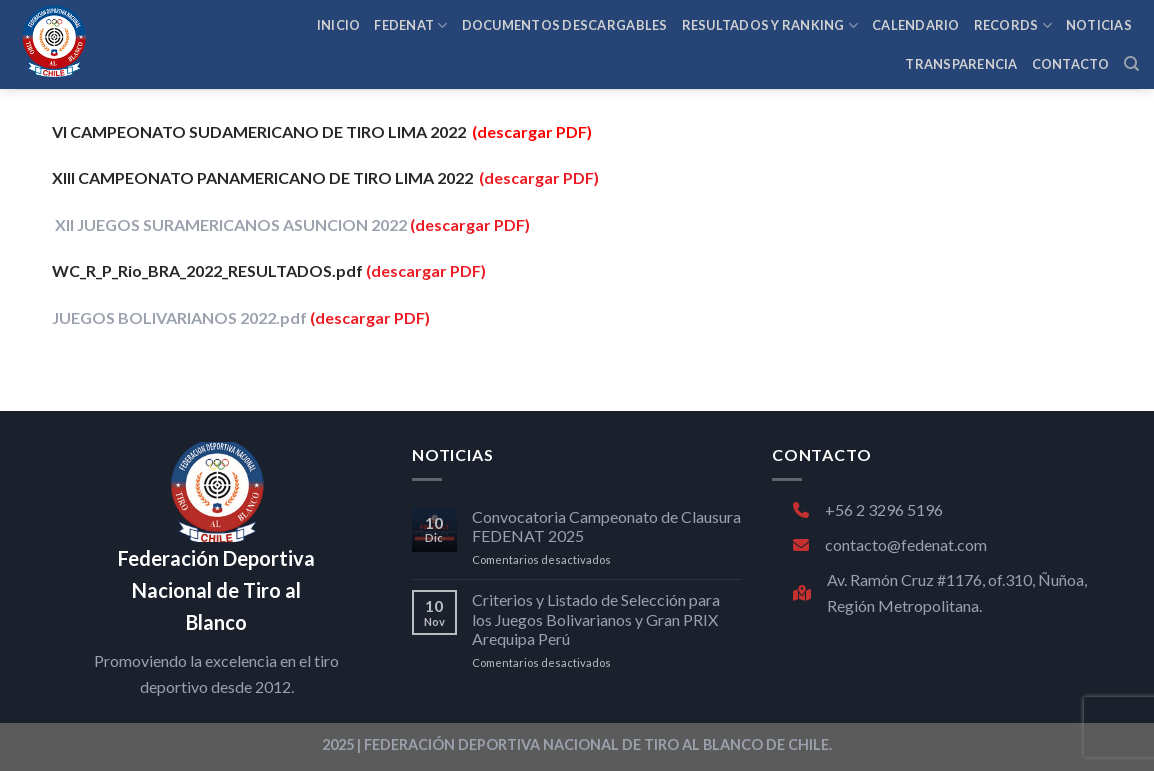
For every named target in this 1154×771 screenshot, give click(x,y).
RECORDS (1013, 25)
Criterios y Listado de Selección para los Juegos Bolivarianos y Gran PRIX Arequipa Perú (596, 618)
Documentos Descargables (565, 25)
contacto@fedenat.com (890, 544)
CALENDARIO (916, 25)
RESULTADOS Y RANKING (770, 25)
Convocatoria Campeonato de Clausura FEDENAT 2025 (606, 526)
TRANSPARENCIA (961, 64)
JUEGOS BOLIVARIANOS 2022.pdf (181, 317)
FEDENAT (410, 25)
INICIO (339, 25)
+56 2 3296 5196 (868, 509)
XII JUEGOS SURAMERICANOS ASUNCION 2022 (231, 224)
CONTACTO (1071, 64)
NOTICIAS (1099, 25)
